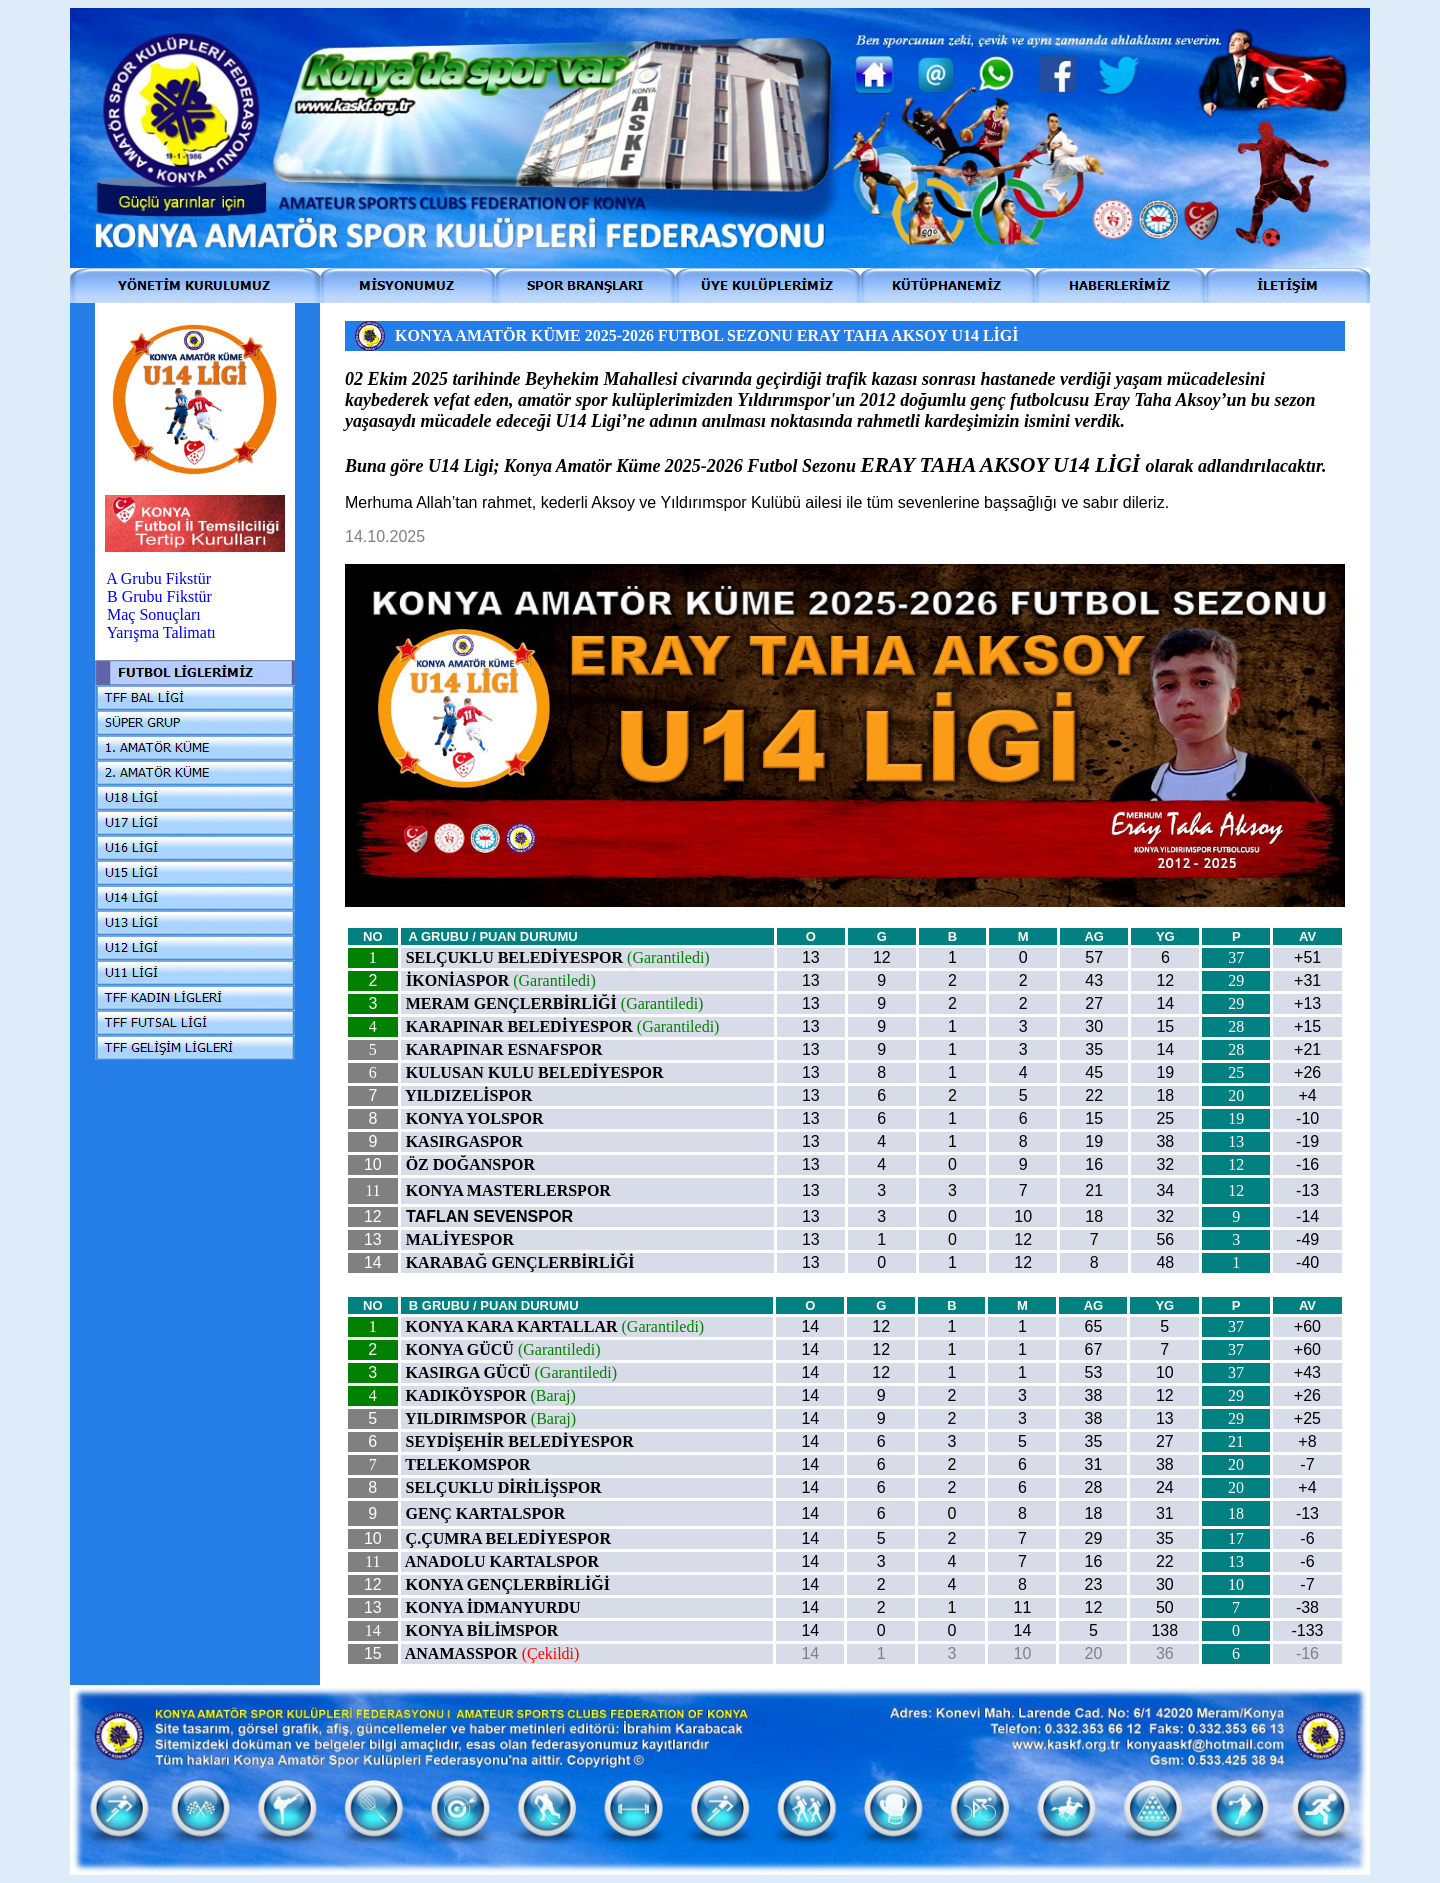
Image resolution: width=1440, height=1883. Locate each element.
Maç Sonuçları (154, 614)
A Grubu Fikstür (158, 578)
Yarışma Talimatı (160, 632)
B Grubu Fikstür (159, 596)
